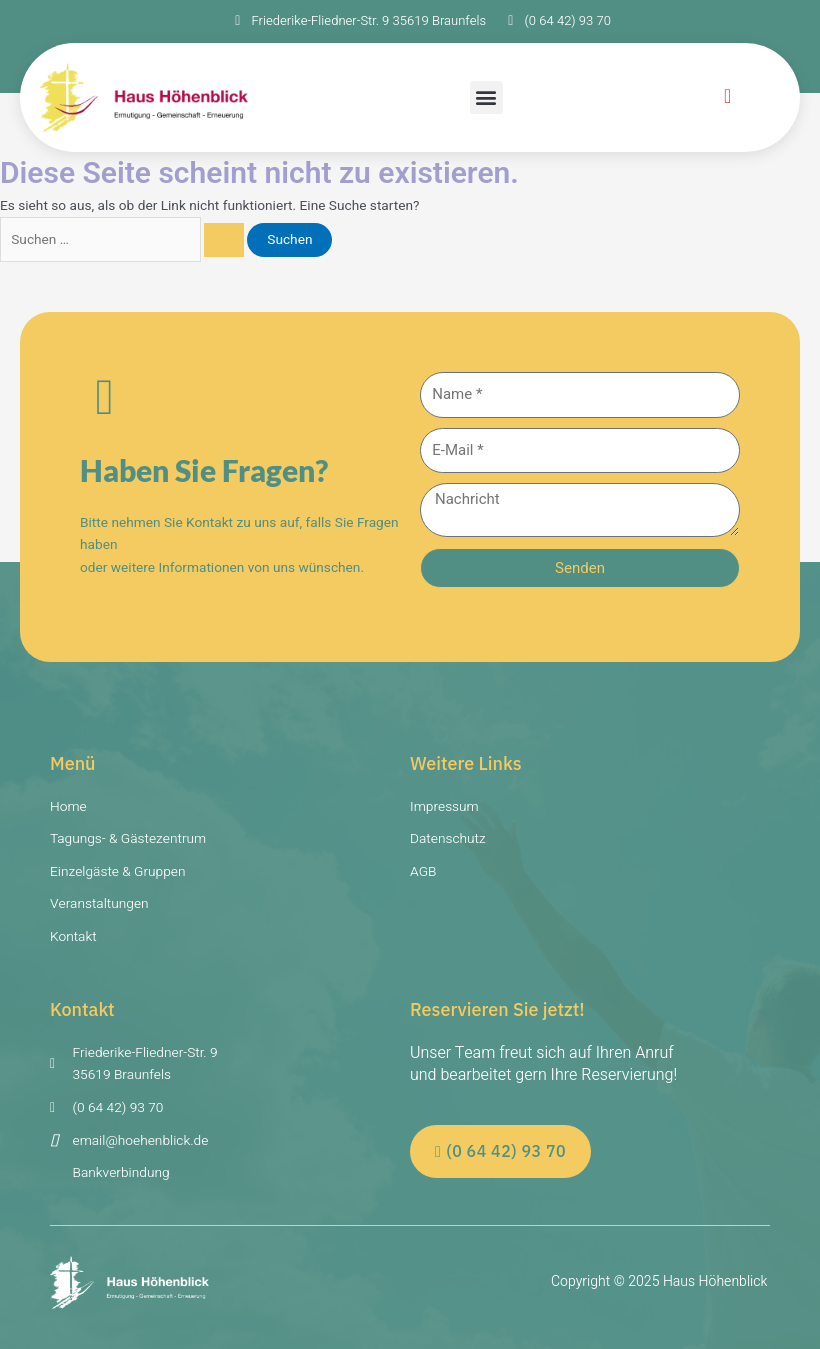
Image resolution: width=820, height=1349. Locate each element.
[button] (486, 97)
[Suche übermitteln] (224, 240)
